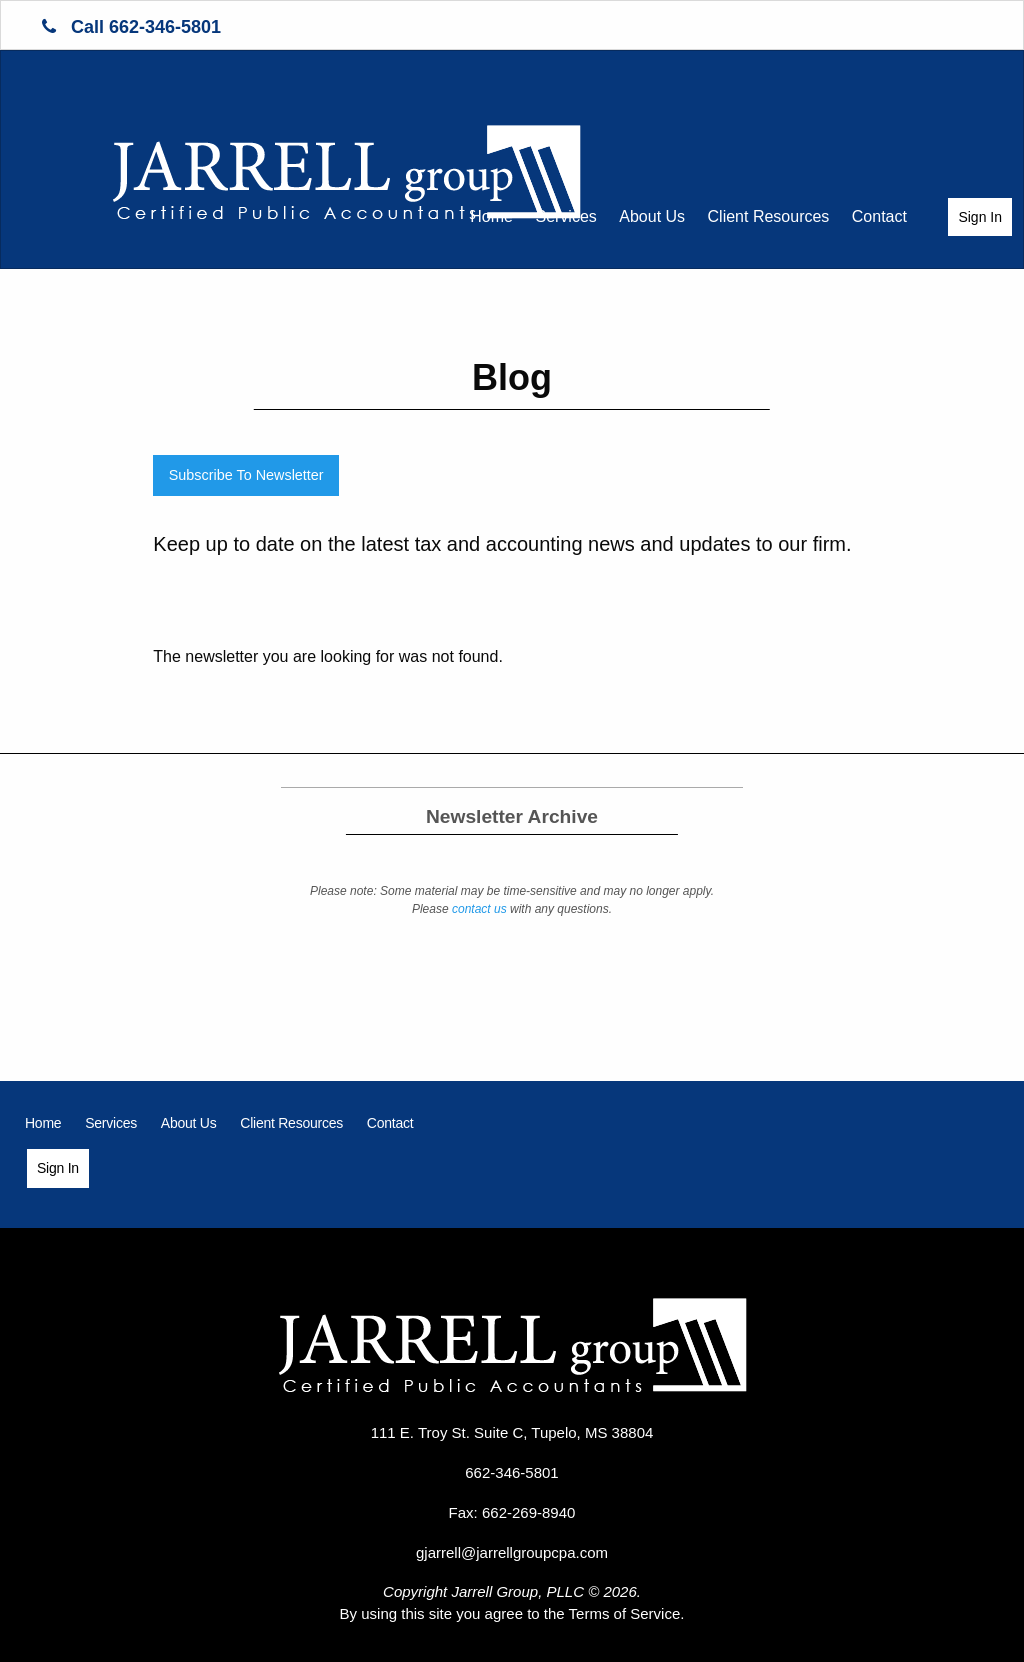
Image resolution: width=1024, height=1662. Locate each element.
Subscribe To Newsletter (246, 475)
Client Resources (769, 216)
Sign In (980, 217)
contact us (479, 909)
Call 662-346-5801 (131, 27)
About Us (652, 216)
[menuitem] (491, 217)
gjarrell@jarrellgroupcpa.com (512, 1552)
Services (565, 216)
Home (491, 216)
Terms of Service (625, 1613)
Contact (879, 216)
